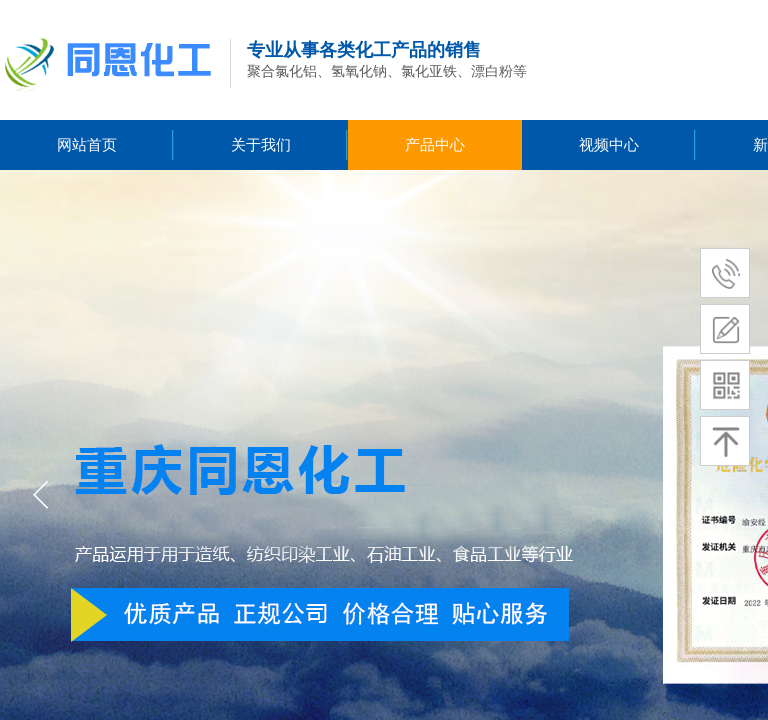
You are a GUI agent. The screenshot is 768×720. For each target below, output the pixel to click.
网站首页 (87, 145)
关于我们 (261, 145)
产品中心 (435, 145)
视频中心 (609, 145)
